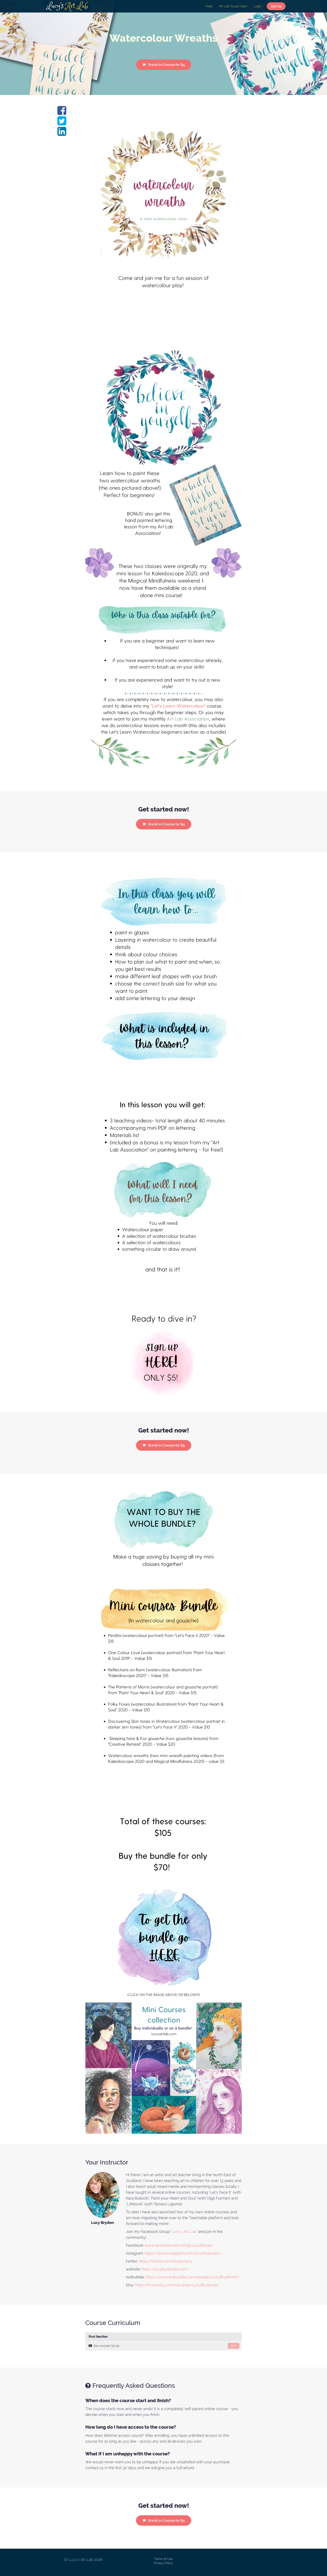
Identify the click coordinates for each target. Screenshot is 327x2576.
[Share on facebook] (61, 113)
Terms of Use (163, 2559)
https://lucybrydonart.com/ (165, 2269)
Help (209, 6)
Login (257, 6)
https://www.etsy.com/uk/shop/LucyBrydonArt (176, 2285)
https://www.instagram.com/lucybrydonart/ (183, 2253)
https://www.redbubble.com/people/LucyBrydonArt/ (193, 2277)
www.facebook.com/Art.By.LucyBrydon (179, 2245)
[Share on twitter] (61, 123)
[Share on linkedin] (61, 133)
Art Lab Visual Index (233, 6)
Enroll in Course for (163, 65)
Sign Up (276, 6)
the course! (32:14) (164, 2346)
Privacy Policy (163, 2563)
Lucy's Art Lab (184, 2231)
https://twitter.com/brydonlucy (166, 2261)
